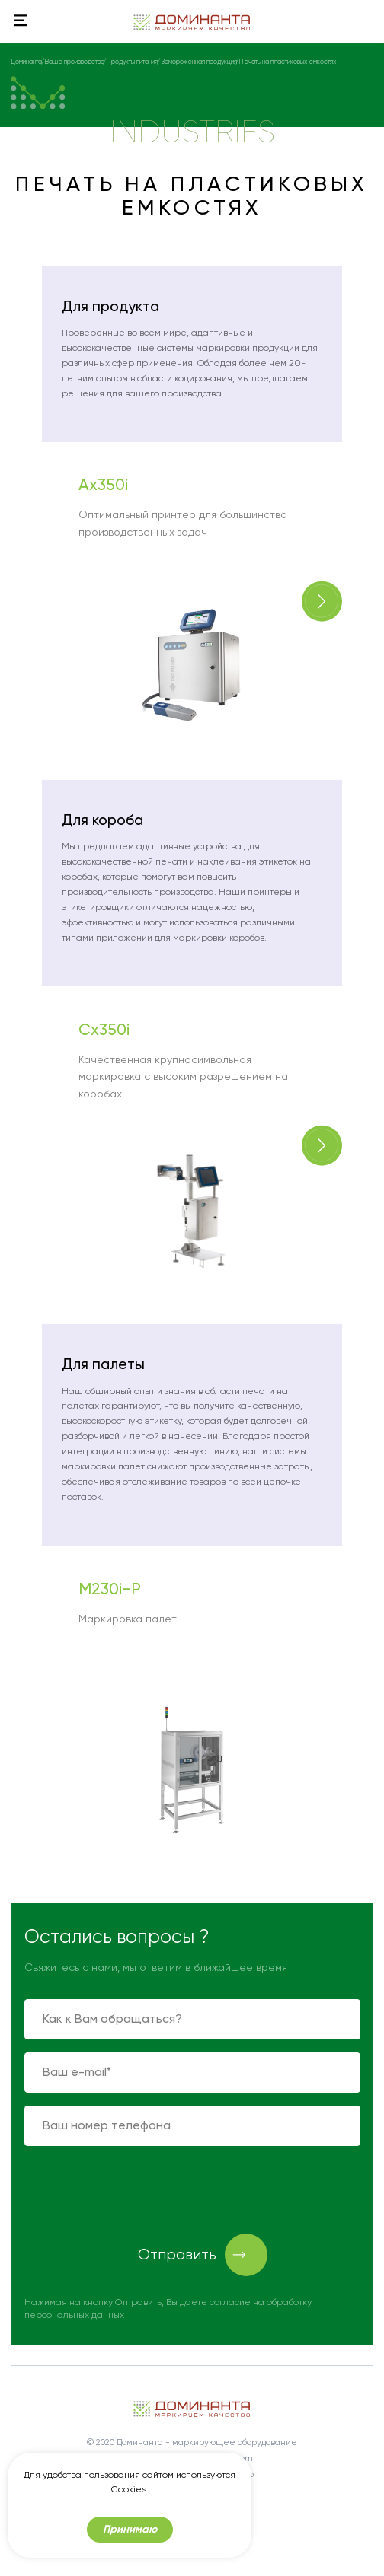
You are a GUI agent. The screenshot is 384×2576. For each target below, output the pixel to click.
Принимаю (130, 2529)
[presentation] (140, 2188)
